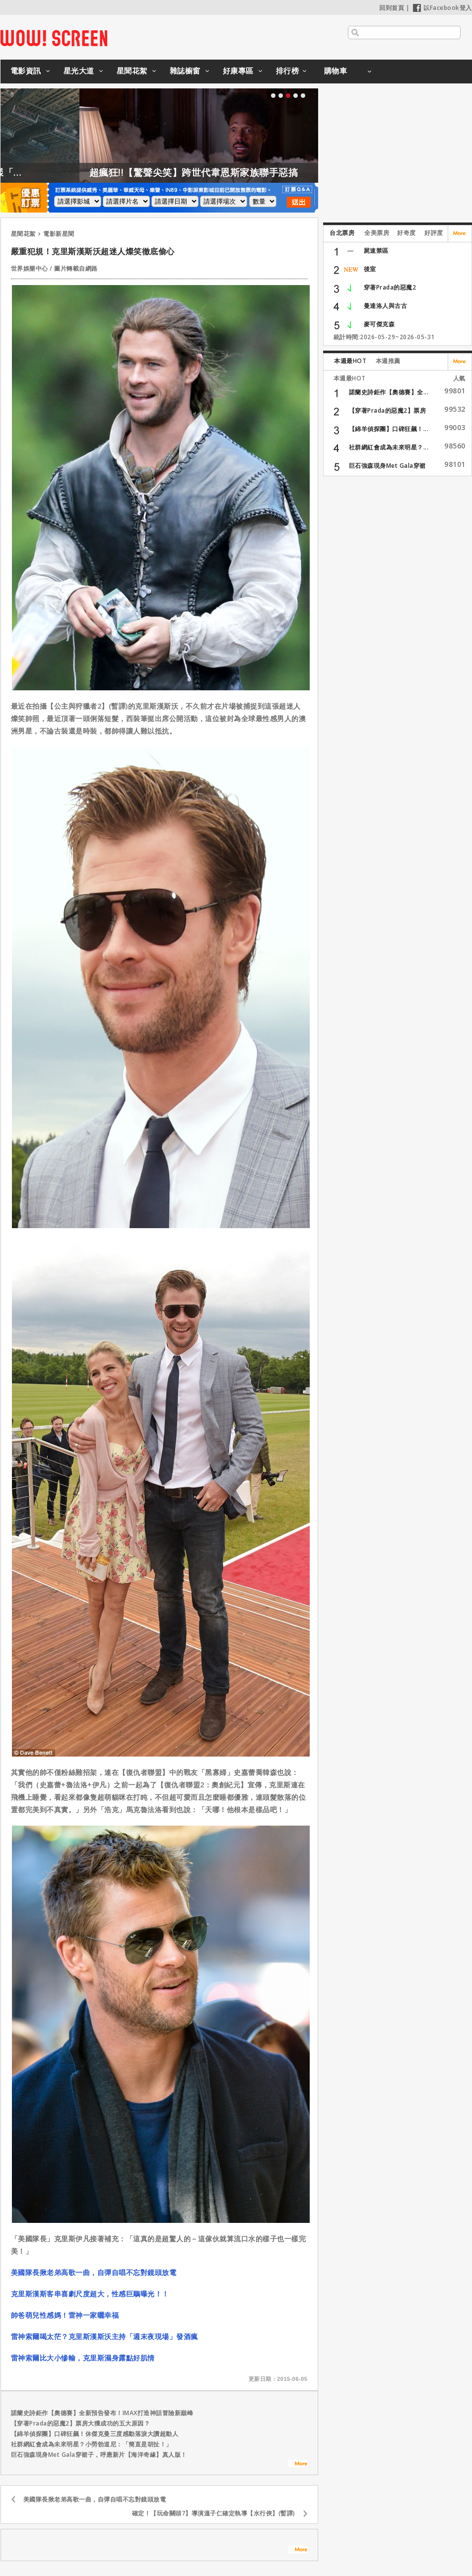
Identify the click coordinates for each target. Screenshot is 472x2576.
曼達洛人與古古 (385, 305)
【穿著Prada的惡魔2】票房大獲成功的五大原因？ (80, 2423)
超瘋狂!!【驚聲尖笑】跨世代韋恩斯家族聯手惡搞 (231, 172)
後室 (370, 269)
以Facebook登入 (442, 7)
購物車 (335, 70)
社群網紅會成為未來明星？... (389, 447)
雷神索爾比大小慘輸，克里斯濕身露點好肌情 (83, 2357)
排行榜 (287, 70)
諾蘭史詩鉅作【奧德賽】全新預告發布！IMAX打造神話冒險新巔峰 (102, 2413)
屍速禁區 (376, 250)
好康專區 (238, 70)
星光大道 (79, 70)
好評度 (433, 232)
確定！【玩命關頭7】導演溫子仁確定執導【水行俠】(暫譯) (213, 2513)
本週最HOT (350, 361)
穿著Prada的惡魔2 (390, 287)
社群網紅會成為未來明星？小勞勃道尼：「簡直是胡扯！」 (91, 2444)
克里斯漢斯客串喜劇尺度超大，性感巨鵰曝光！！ (90, 2293)
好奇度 (406, 232)
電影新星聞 (58, 233)
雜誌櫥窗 (185, 70)
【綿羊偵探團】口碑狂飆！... (389, 429)
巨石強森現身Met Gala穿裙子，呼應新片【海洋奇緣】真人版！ (99, 2454)
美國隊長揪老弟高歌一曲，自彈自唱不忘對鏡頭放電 (94, 2272)
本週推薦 (388, 361)
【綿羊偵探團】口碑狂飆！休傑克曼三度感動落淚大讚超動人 (95, 2433)
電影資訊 (25, 70)
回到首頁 (391, 7)
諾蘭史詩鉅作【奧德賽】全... (389, 392)
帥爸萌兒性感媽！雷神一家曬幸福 (65, 2315)
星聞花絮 (132, 70)
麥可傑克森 (379, 324)
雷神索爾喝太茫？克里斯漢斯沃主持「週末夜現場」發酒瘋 (104, 2336)
